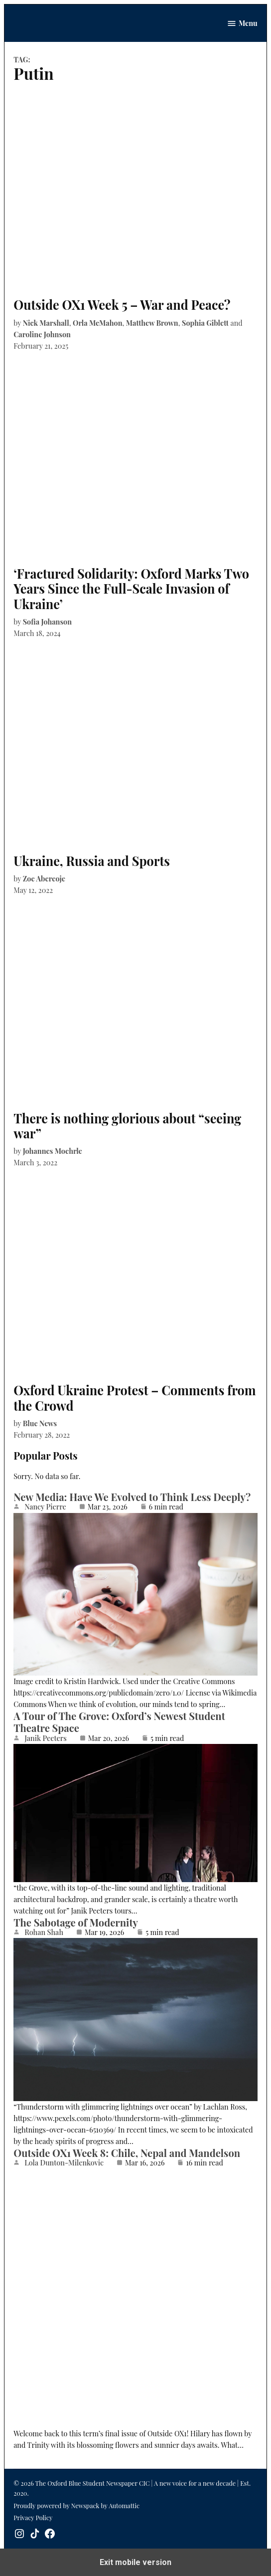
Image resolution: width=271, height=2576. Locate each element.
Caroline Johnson (42, 334)
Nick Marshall (46, 323)
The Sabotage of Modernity (75, 1922)
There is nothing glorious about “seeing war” (127, 1125)
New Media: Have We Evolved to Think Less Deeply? (132, 1496)
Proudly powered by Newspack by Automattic (76, 2505)
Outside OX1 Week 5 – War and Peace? (121, 304)
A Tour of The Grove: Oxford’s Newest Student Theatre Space (119, 1721)
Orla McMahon (98, 323)
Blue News (40, 1423)
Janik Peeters (45, 1737)
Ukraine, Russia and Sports (91, 861)
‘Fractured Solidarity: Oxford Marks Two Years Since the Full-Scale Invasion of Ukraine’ (131, 588)
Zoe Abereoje (44, 878)
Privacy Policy (32, 2517)
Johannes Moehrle (52, 1151)
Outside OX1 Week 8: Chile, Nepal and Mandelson (126, 2152)
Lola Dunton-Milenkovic (64, 2162)
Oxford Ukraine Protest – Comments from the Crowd (134, 1397)
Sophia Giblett (205, 323)
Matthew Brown (152, 323)
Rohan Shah (43, 1932)
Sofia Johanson (47, 622)
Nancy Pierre (45, 1506)
